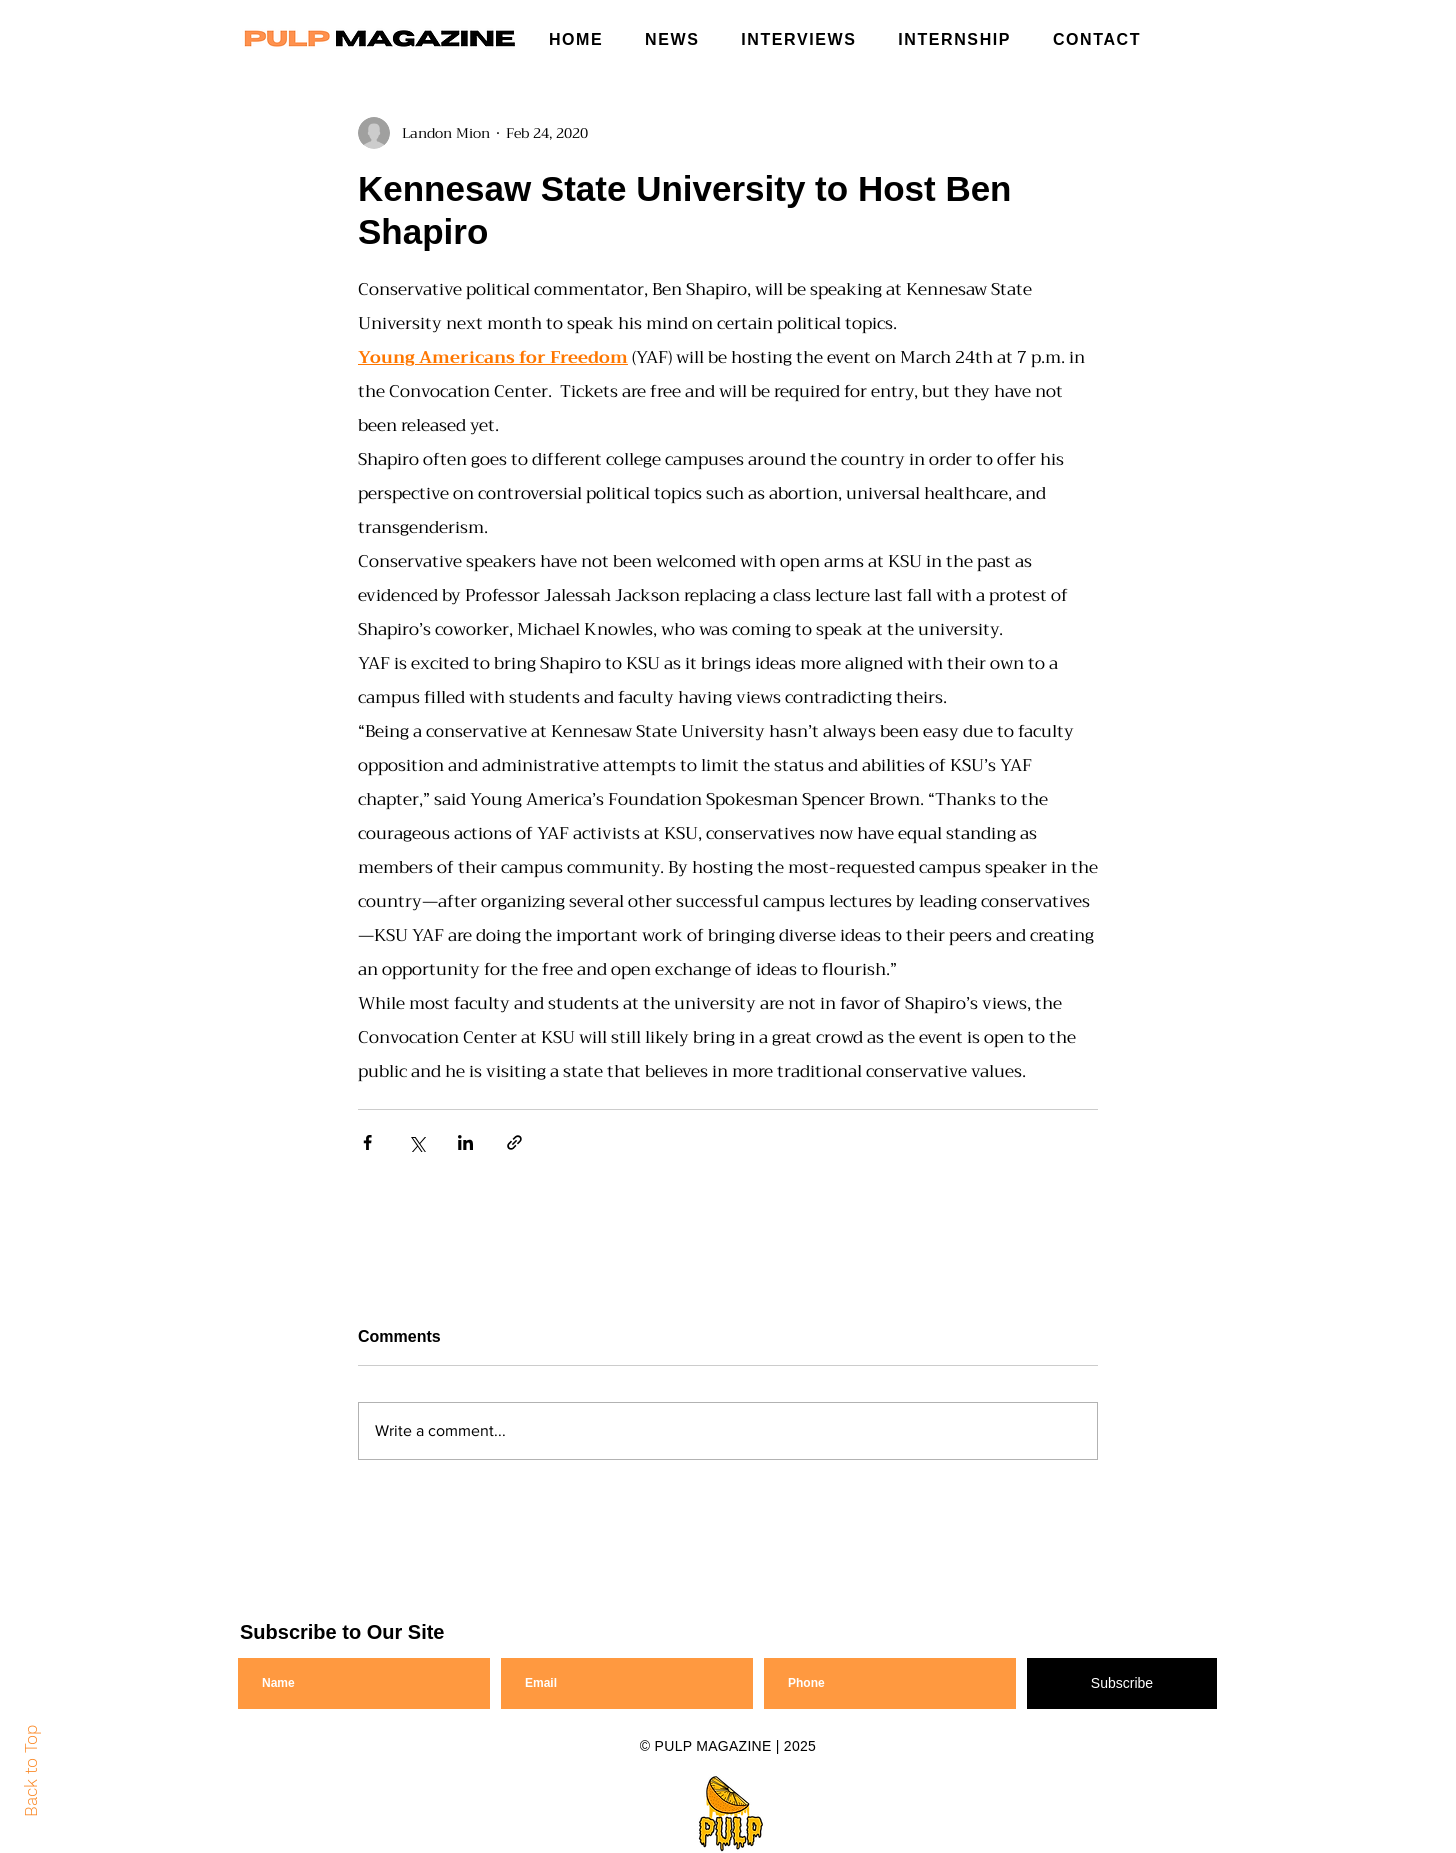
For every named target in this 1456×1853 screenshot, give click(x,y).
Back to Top (31, 1771)
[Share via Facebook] (367, 1142)
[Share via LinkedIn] (465, 1142)
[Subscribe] (1122, 1683)
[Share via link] (514, 1142)
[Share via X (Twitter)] (416, 1142)
